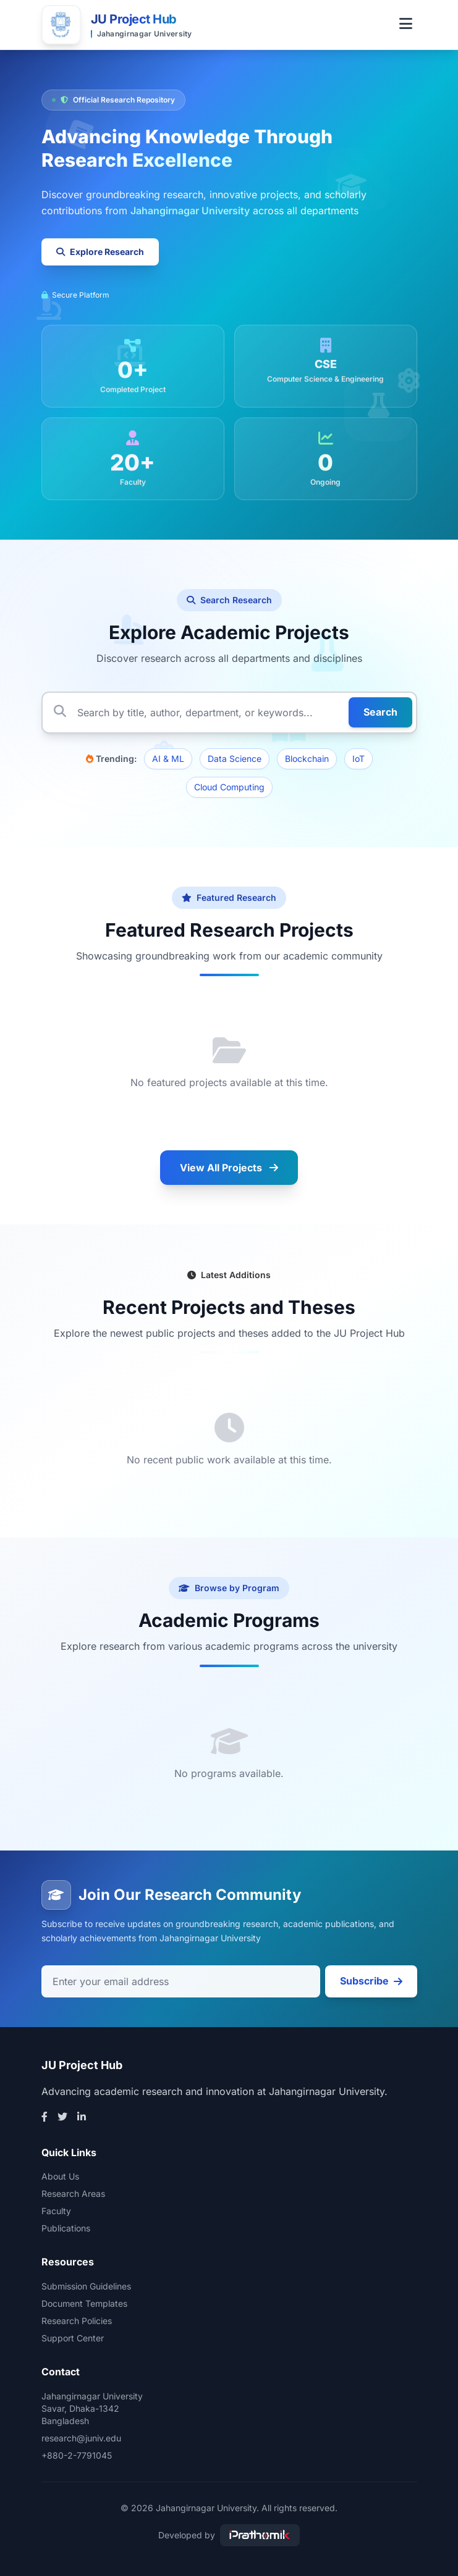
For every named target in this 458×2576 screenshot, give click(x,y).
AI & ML (168, 758)
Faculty (56, 2211)
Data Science (234, 758)
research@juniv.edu (81, 2438)
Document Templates (84, 2303)
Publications (65, 2228)
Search (380, 712)
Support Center (72, 2338)
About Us (60, 2176)
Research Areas (73, 2193)
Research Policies (76, 2320)
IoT (358, 758)
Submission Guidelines (86, 2286)
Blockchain (307, 758)
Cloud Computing (229, 787)
